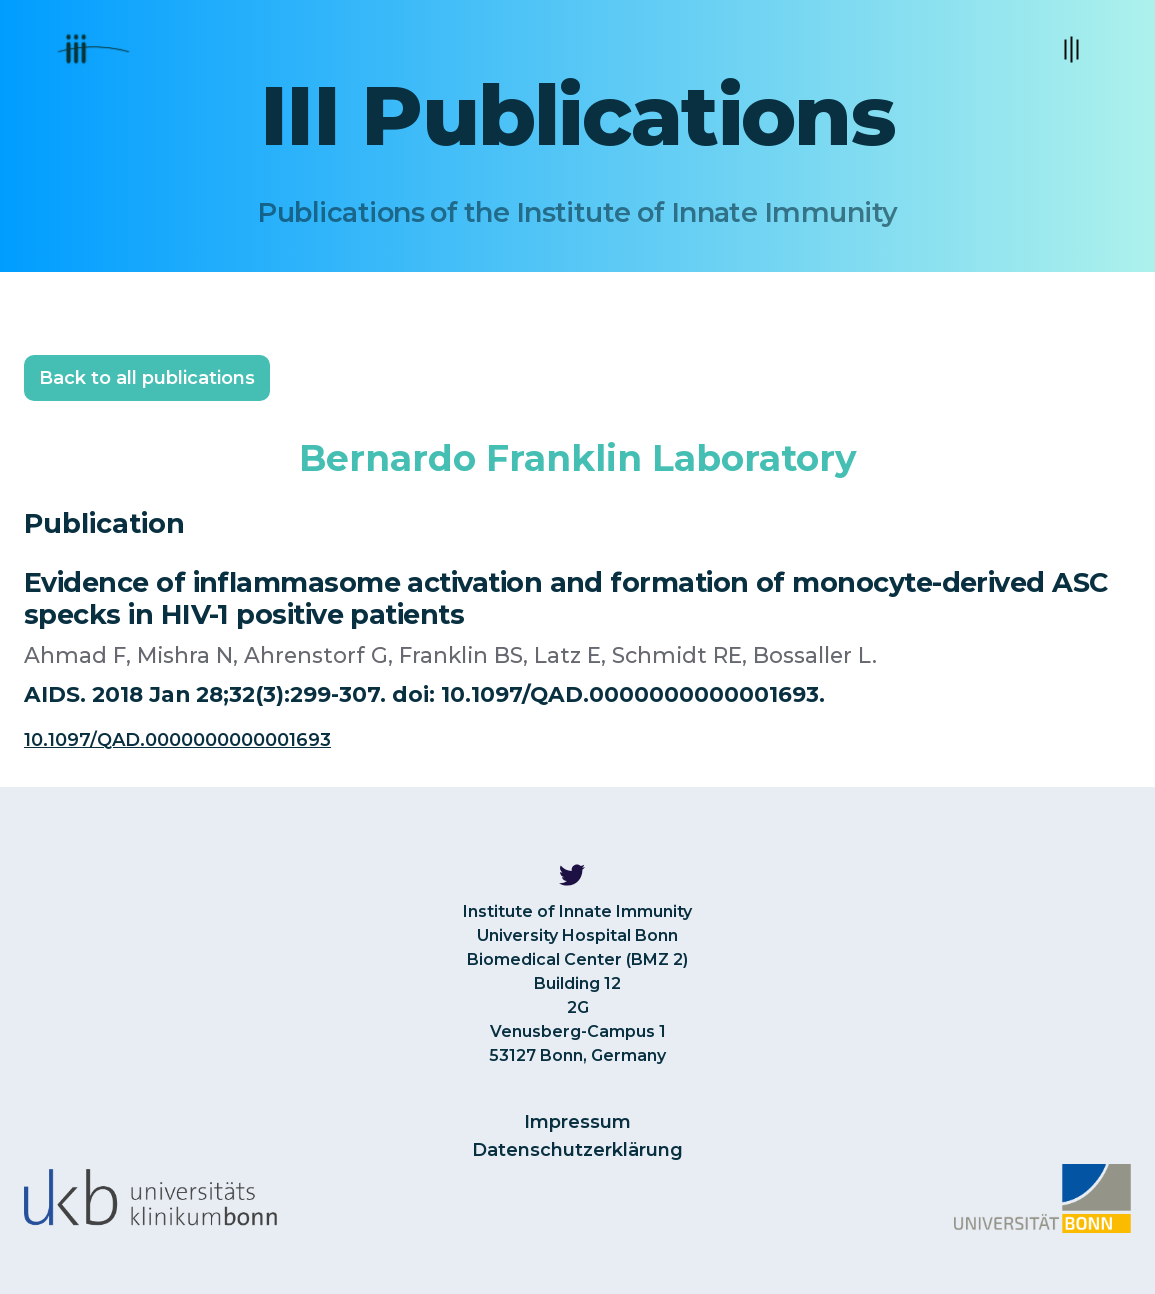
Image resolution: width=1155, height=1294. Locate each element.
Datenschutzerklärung (577, 1150)
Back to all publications (147, 378)
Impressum (577, 1122)
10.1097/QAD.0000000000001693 (177, 740)
